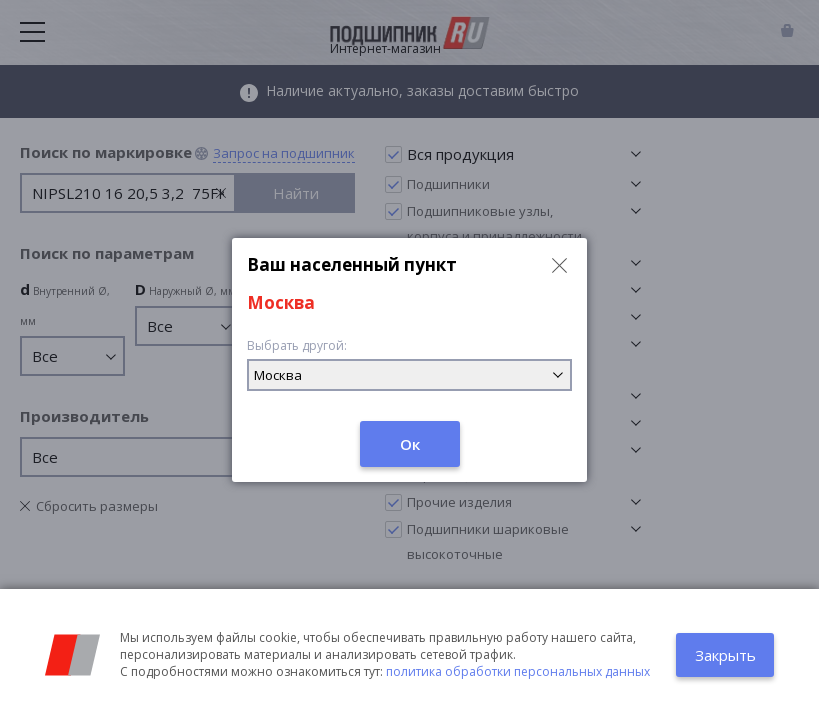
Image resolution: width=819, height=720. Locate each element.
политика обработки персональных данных (518, 671)
